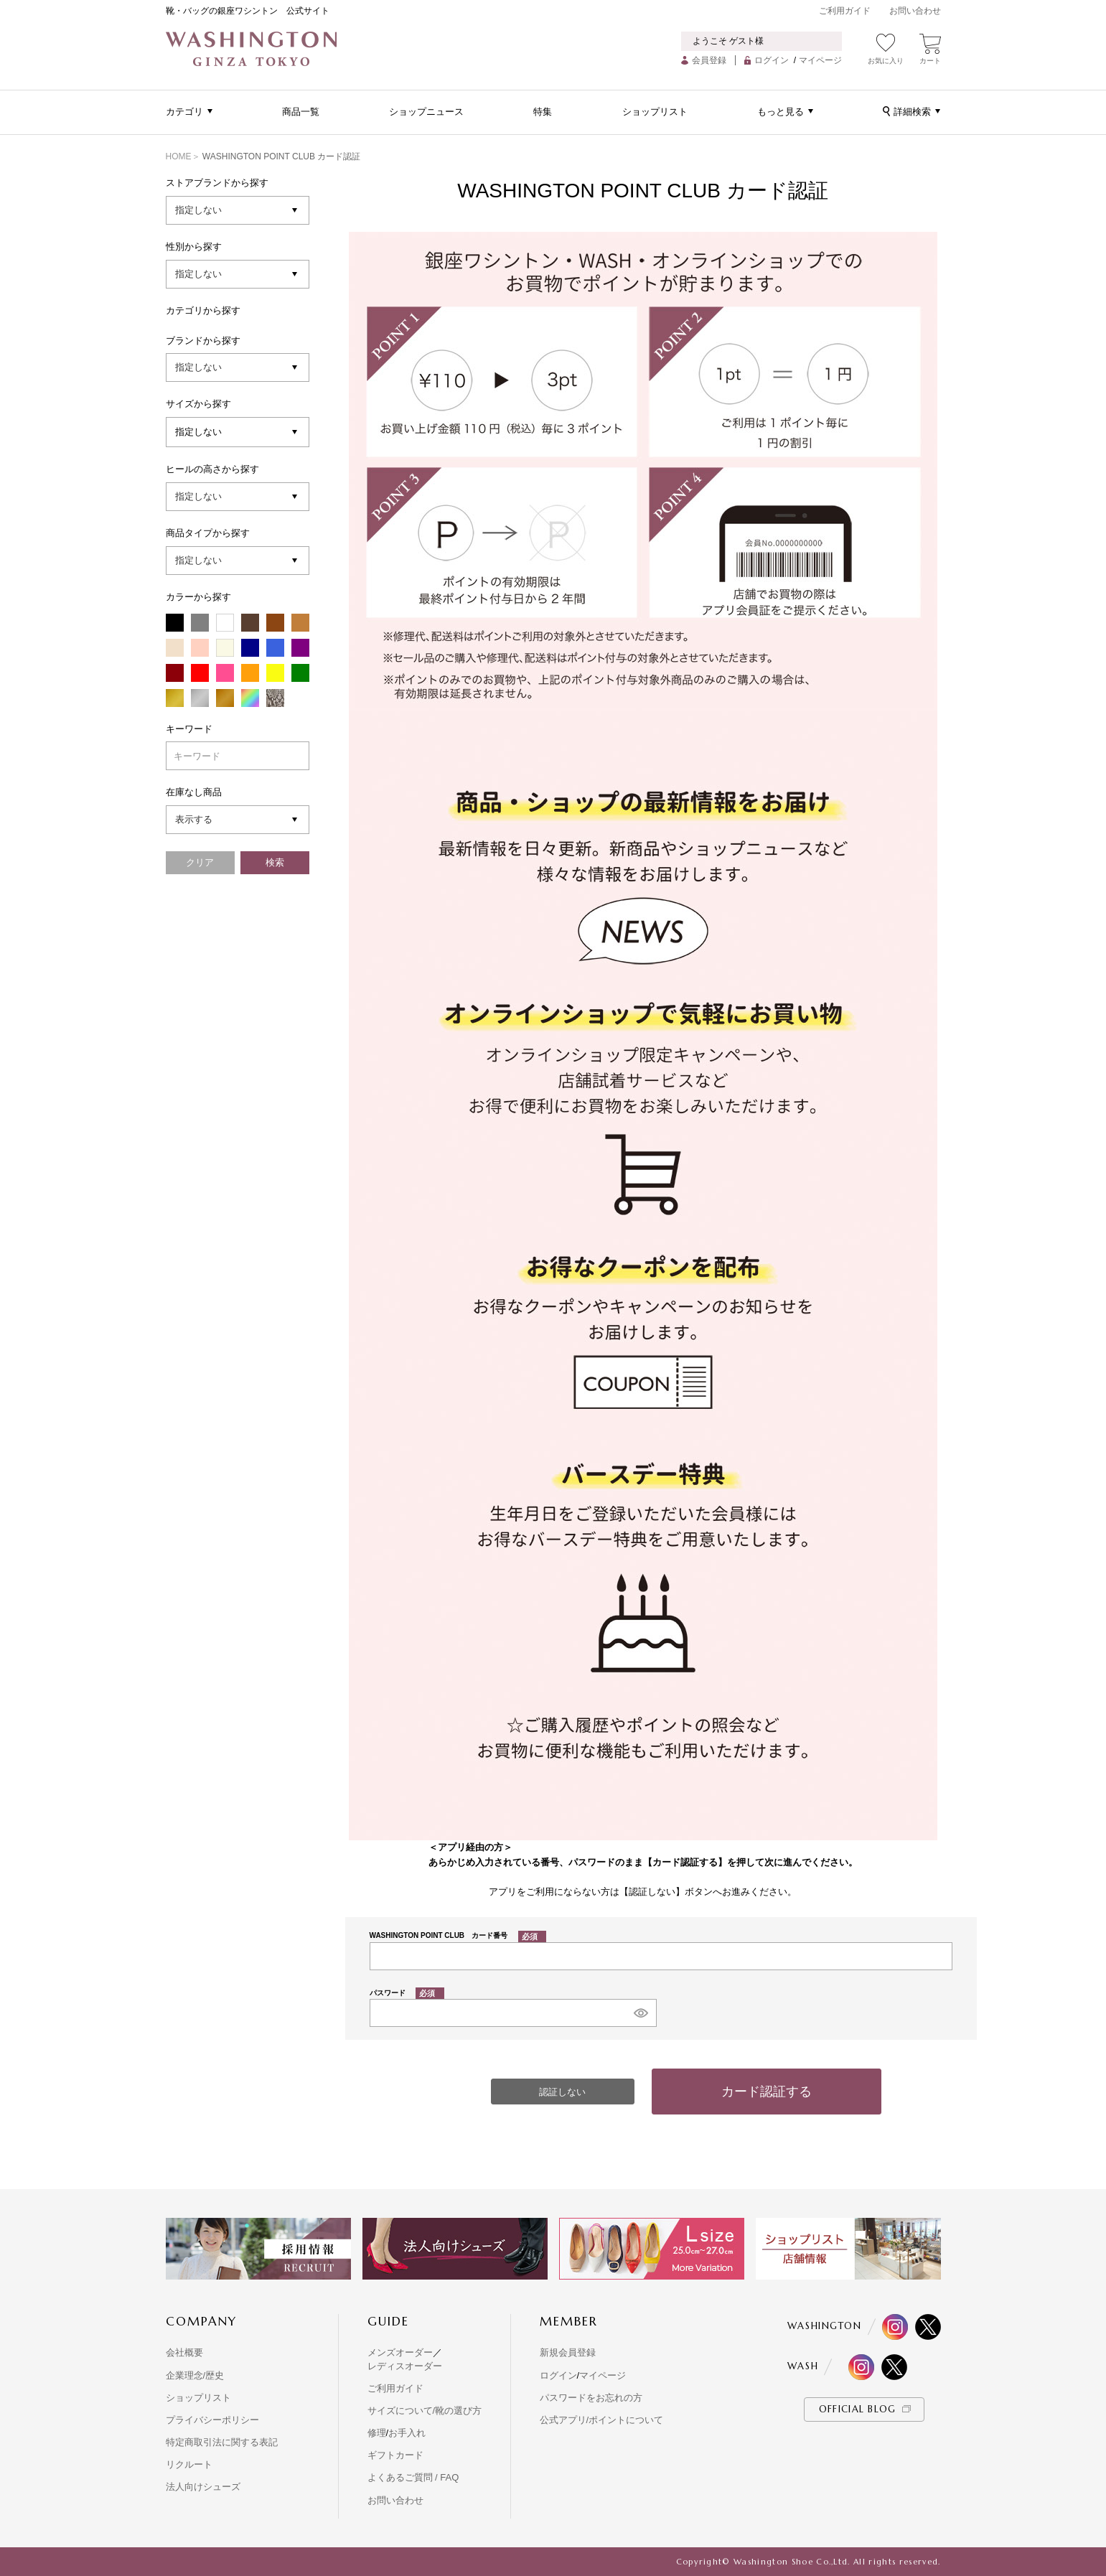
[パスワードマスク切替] (640, 2013)
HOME (179, 156)
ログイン (771, 60)
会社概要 (184, 2352)
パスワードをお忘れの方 (591, 2397)
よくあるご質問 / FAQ (413, 2477)
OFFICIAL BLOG (857, 2409)
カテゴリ (184, 111)
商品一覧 (300, 111)
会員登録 (709, 60)
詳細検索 (912, 111)
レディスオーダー (404, 2366)
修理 (376, 2432)
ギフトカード (395, 2455)
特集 (542, 111)
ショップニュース (426, 111)
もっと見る (780, 111)
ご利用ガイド (845, 11)
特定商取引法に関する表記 (222, 2442)
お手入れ (407, 2432)
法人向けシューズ (203, 2486)
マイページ (820, 60)
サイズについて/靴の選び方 (424, 2410)
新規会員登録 (568, 2352)
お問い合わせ (915, 11)
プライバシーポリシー (212, 2420)
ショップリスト (655, 111)
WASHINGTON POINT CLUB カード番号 (458, 1935)
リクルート (189, 2464)
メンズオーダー (400, 2352)
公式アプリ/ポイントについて (602, 2420)
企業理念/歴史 (195, 2375)
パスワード (407, 1993)
